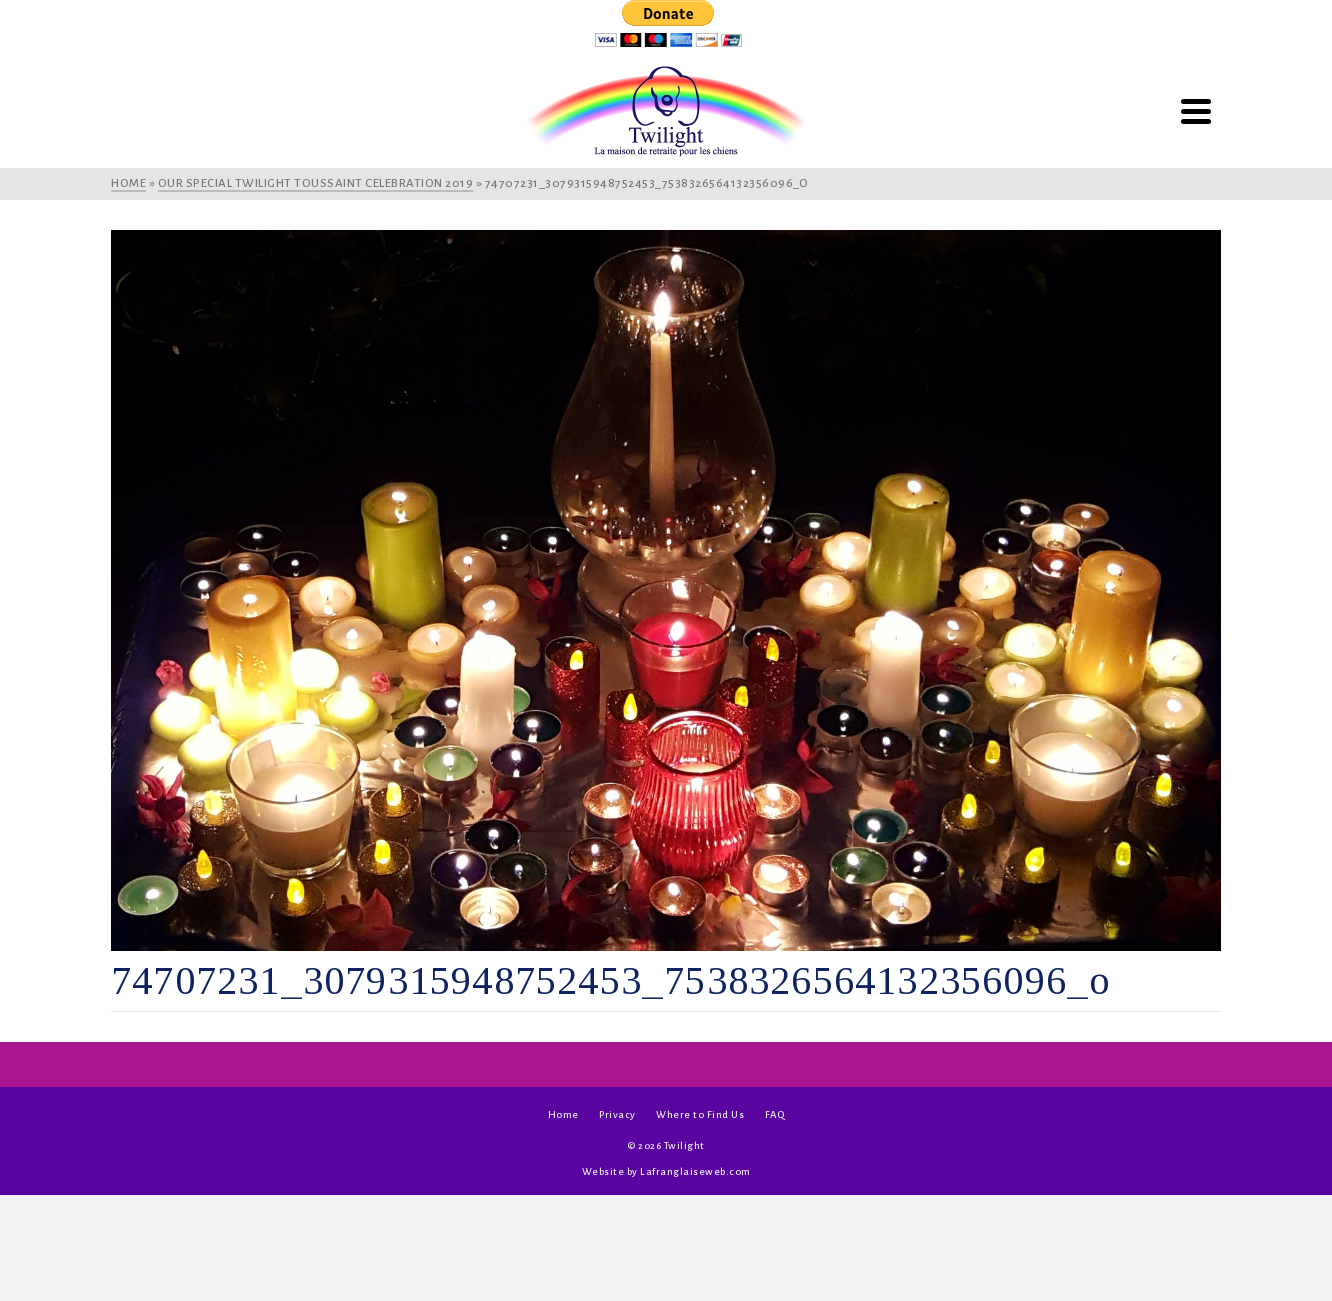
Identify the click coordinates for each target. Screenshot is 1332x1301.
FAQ (775, 1114)
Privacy (617, 1114)
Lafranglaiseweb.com (695, 1171)
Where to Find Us (700, 1114)
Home (563, 1114)
